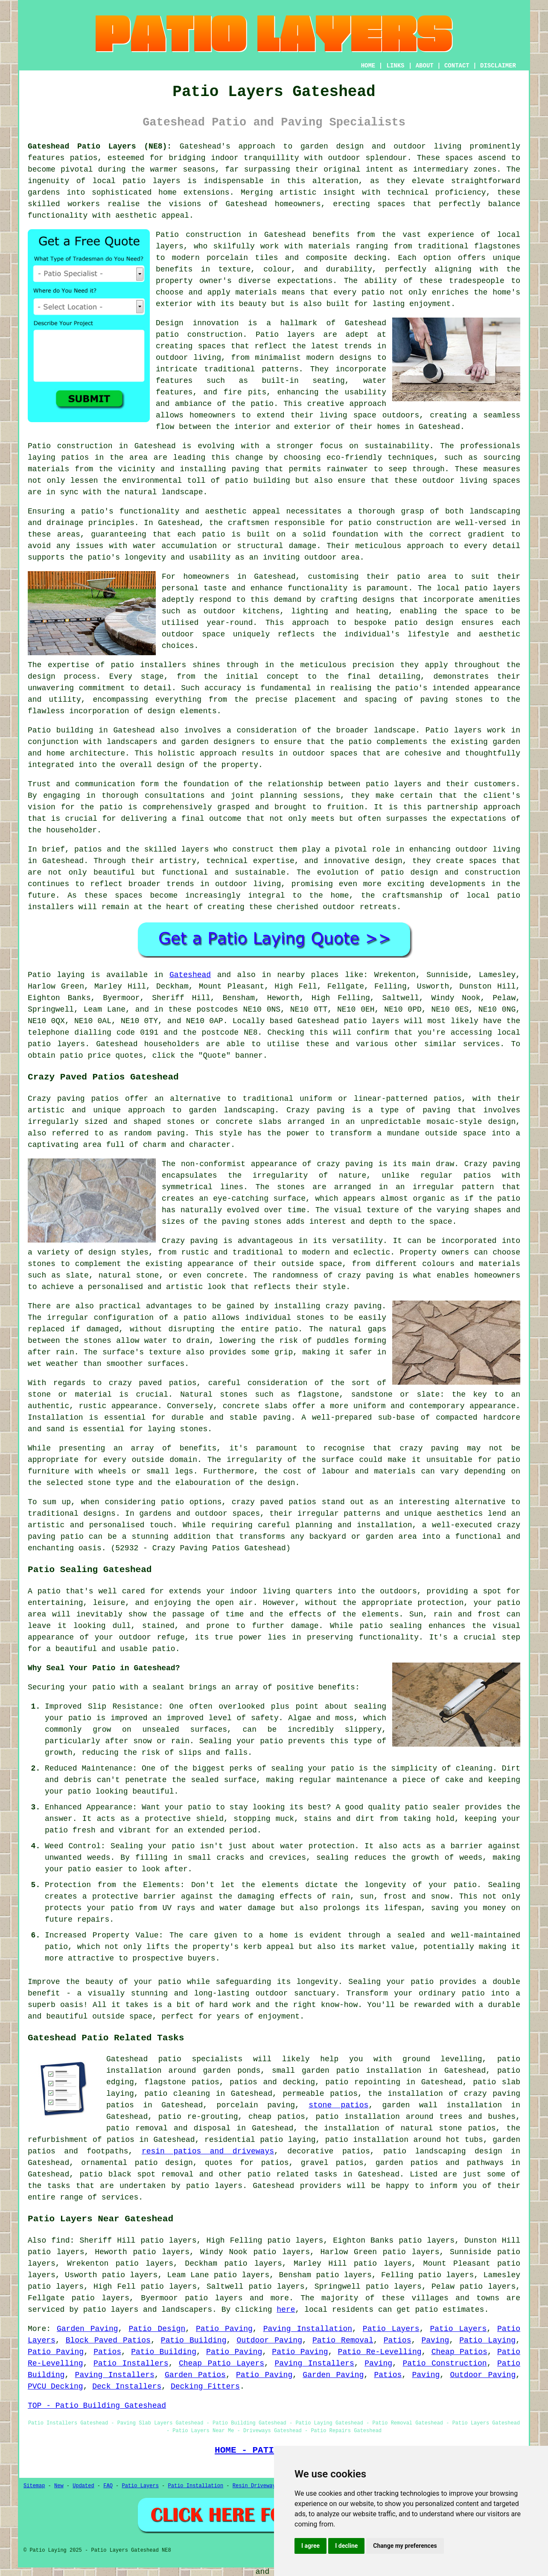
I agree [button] (310, 2545)
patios (88, 849)
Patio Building (194, 2340)
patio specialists (200, 2059)
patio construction (199, 334)
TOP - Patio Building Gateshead (97, 2405)
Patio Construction (444, 2363)
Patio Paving (224, 2329)
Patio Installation (196, 2486)
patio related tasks (292, 2174)
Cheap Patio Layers (221, 2363)
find (60, 2240)
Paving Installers (314, 2363)
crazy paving (366, 1275)
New (59, 2486)
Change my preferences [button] (405, 2545)
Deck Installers (126, 2386)
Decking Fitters (205, 2386)
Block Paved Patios (108, 2340)
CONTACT (456, 65)
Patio (39, 975)
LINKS (395, 65)
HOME (368, 65)
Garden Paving (87, 2329)
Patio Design (156, 2329)
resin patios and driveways (208, 2151)
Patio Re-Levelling (380, 2352)
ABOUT (425, 65)
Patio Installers (131, 2363)
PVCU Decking (55, 2386)
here (286, 2309)
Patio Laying (487, 2340)
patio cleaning (177, 2093)
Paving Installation (307, 2329)
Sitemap (34, 2486)
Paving (435, 2340)
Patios (397, 2340)
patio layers (151, 181)
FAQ (108, 2486)
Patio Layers (391, 2329)
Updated (83, 2486)
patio (360, 523)
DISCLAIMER (498, 65)
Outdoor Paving (269, 2340)
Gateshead (190, 975)
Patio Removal (342, 2340)
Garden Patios (195, 2375)
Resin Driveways (256, 2486)
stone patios (338, 2105)
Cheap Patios (459, 2352)
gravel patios (332, 2163)
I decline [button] (346, 2545)
